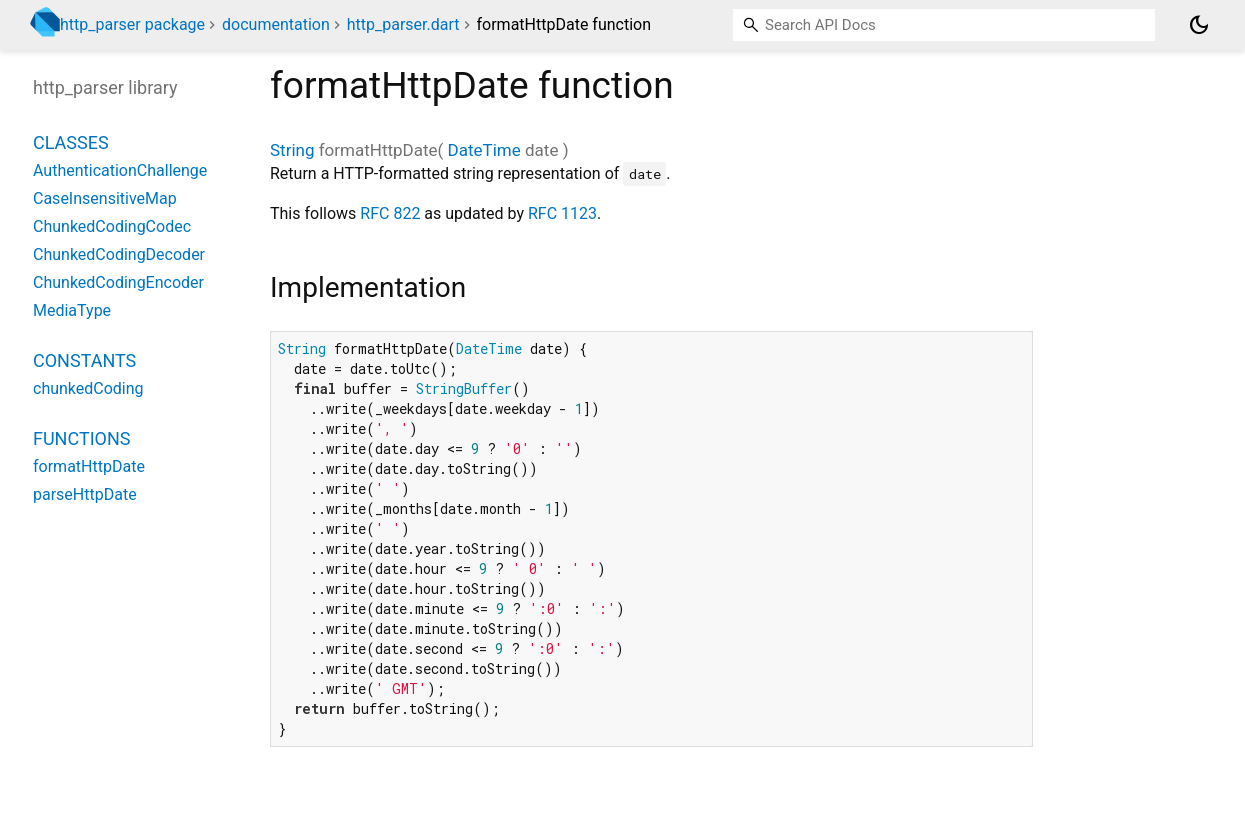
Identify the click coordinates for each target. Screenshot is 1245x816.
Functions (81, 438)
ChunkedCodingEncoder (118, 282)
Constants (84, 360)
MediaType (72, 310)
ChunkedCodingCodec (112, 226)
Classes (71, 142)
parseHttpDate (85, 494)
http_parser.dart (403, 24)
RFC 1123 (562, 213)
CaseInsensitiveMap (105, 198)
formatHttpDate (89, 466)
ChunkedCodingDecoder (119, 254)
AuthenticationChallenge (120, 170)
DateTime (484, 150)
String (292, 150)
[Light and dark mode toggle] (1199, 25)
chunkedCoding (88, 388)
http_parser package (132, 24)
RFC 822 (390, 213)
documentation (276, 24)
